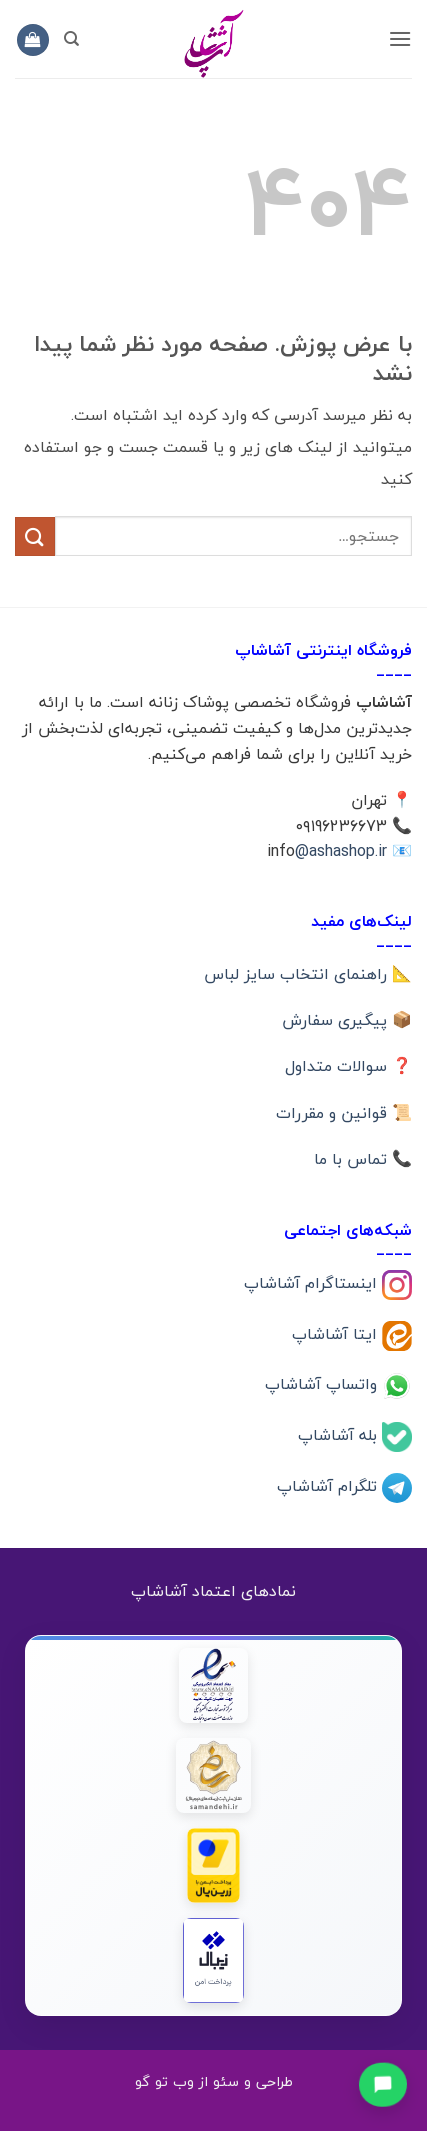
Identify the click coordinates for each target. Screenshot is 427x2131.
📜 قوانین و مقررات (344, 1113)
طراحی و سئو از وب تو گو (214, 2081)
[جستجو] (71, 39)
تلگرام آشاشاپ (329, 1486)
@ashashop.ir (341, 851)
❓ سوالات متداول (348, 1066)
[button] (400, 38)
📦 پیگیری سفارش (347, 1020)
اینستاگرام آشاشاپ (313, 1282)
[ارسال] (35, 536)
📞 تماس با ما (363, 1159)
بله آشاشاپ (340, 1435)
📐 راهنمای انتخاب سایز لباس (308, 974)
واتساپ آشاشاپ (323, 1384)
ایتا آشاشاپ (337, 1333)
